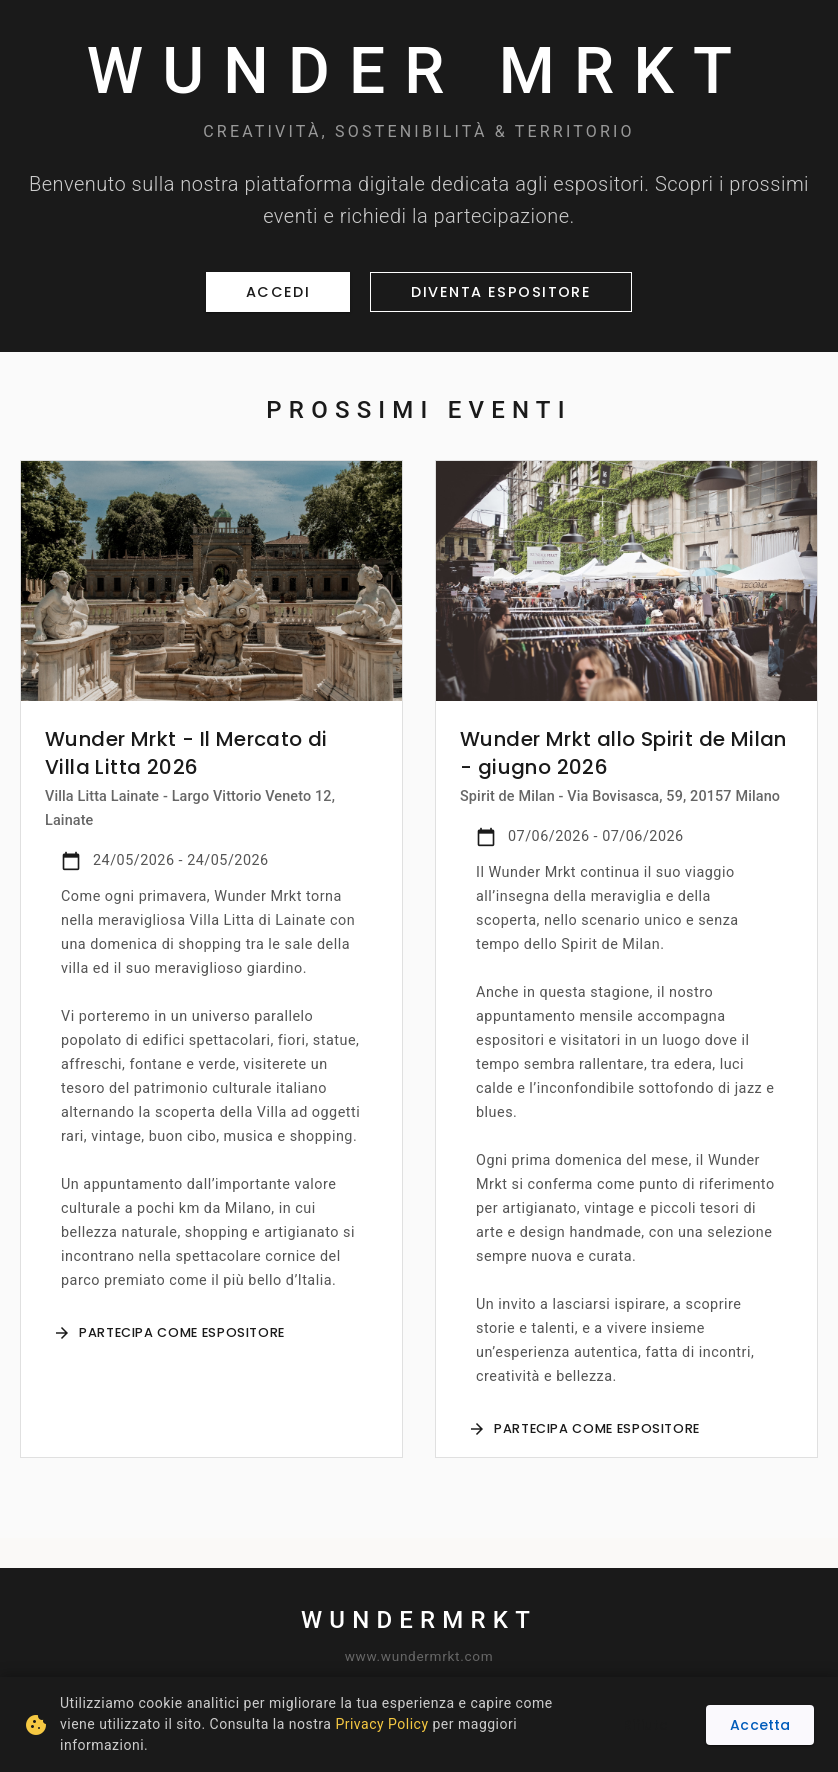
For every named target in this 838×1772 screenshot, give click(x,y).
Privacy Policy (381, 1724)
